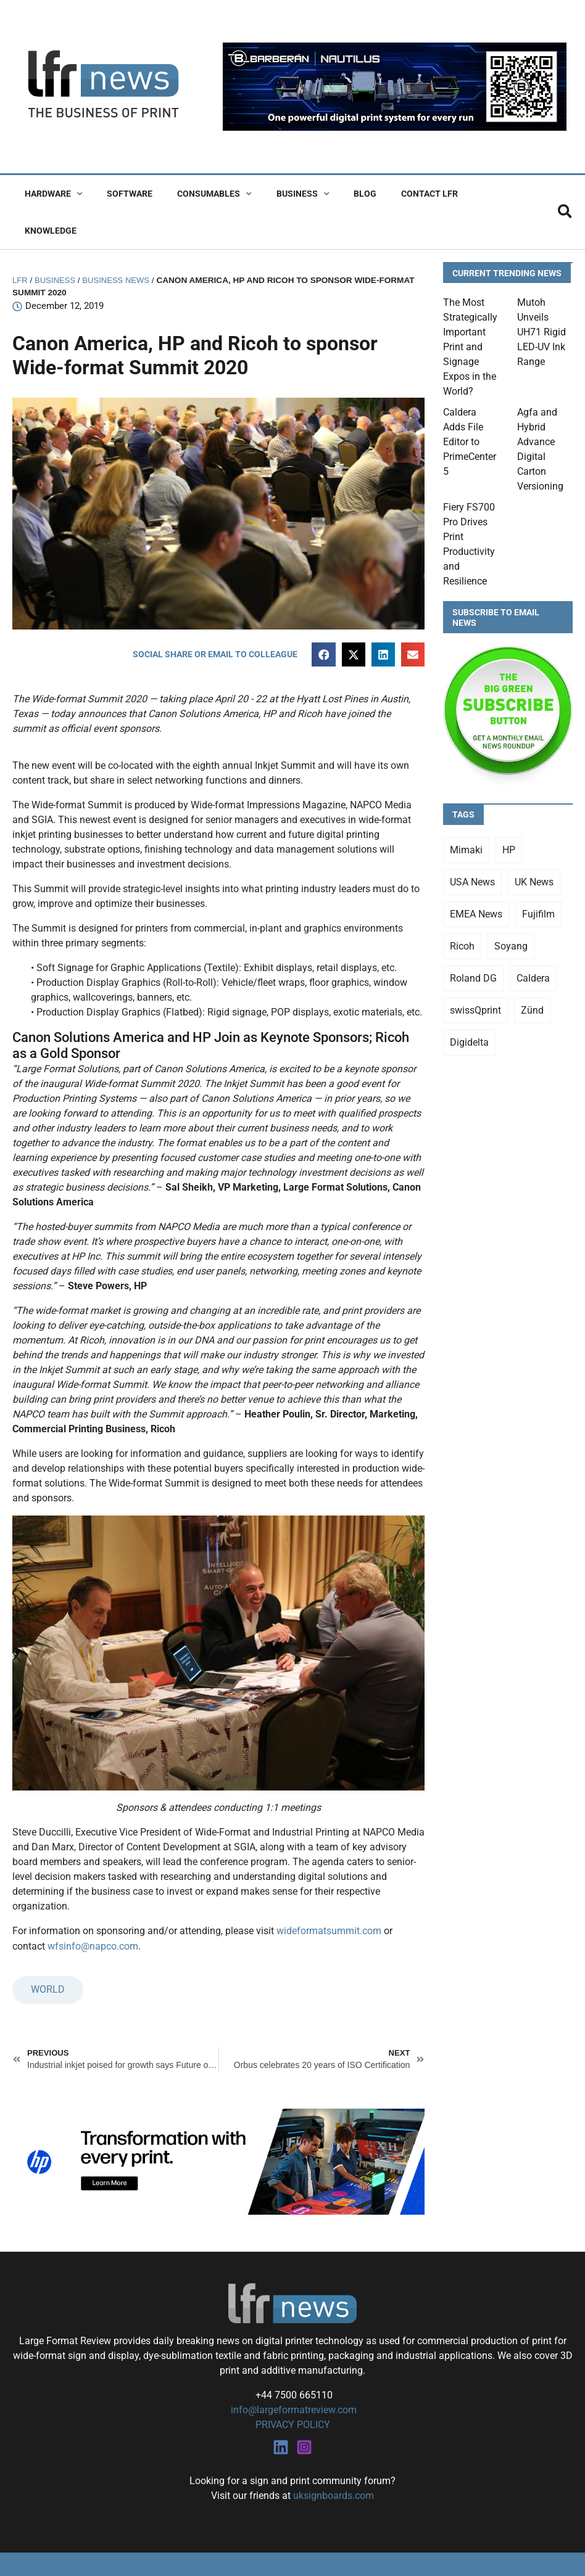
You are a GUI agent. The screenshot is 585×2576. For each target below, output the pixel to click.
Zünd (532, 973)
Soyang (511, 909)
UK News (534, 845)
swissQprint (475, 973)
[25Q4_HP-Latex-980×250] (218, 2124)
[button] (72, 193)
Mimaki (466, 813)
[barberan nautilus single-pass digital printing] (394, 86)
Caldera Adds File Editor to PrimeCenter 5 (469, 404)
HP (508, 813)
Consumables (196, 193)
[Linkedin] (281, 2409)
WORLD (48, 1952)
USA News (472, 845)
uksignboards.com (333, 2457)
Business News (119, 243)
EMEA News (476, 877)
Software (118, 194)
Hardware (49, 193)
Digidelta (469, 1005)
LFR (20, 243)
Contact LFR (388, 194)
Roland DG (473, 941)
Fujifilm (538, 877)
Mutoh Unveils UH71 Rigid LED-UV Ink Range (541, 295)
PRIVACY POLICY (292, 2387)
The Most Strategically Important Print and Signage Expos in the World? (470, 310)
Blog (331, 194)
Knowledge (460, 194)
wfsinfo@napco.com (93, 1909)
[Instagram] (304, 2409)
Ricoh (462, 909)
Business (277, 193)
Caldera (533, 941)
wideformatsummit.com (328, 1894)
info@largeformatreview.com (292, 2372)
